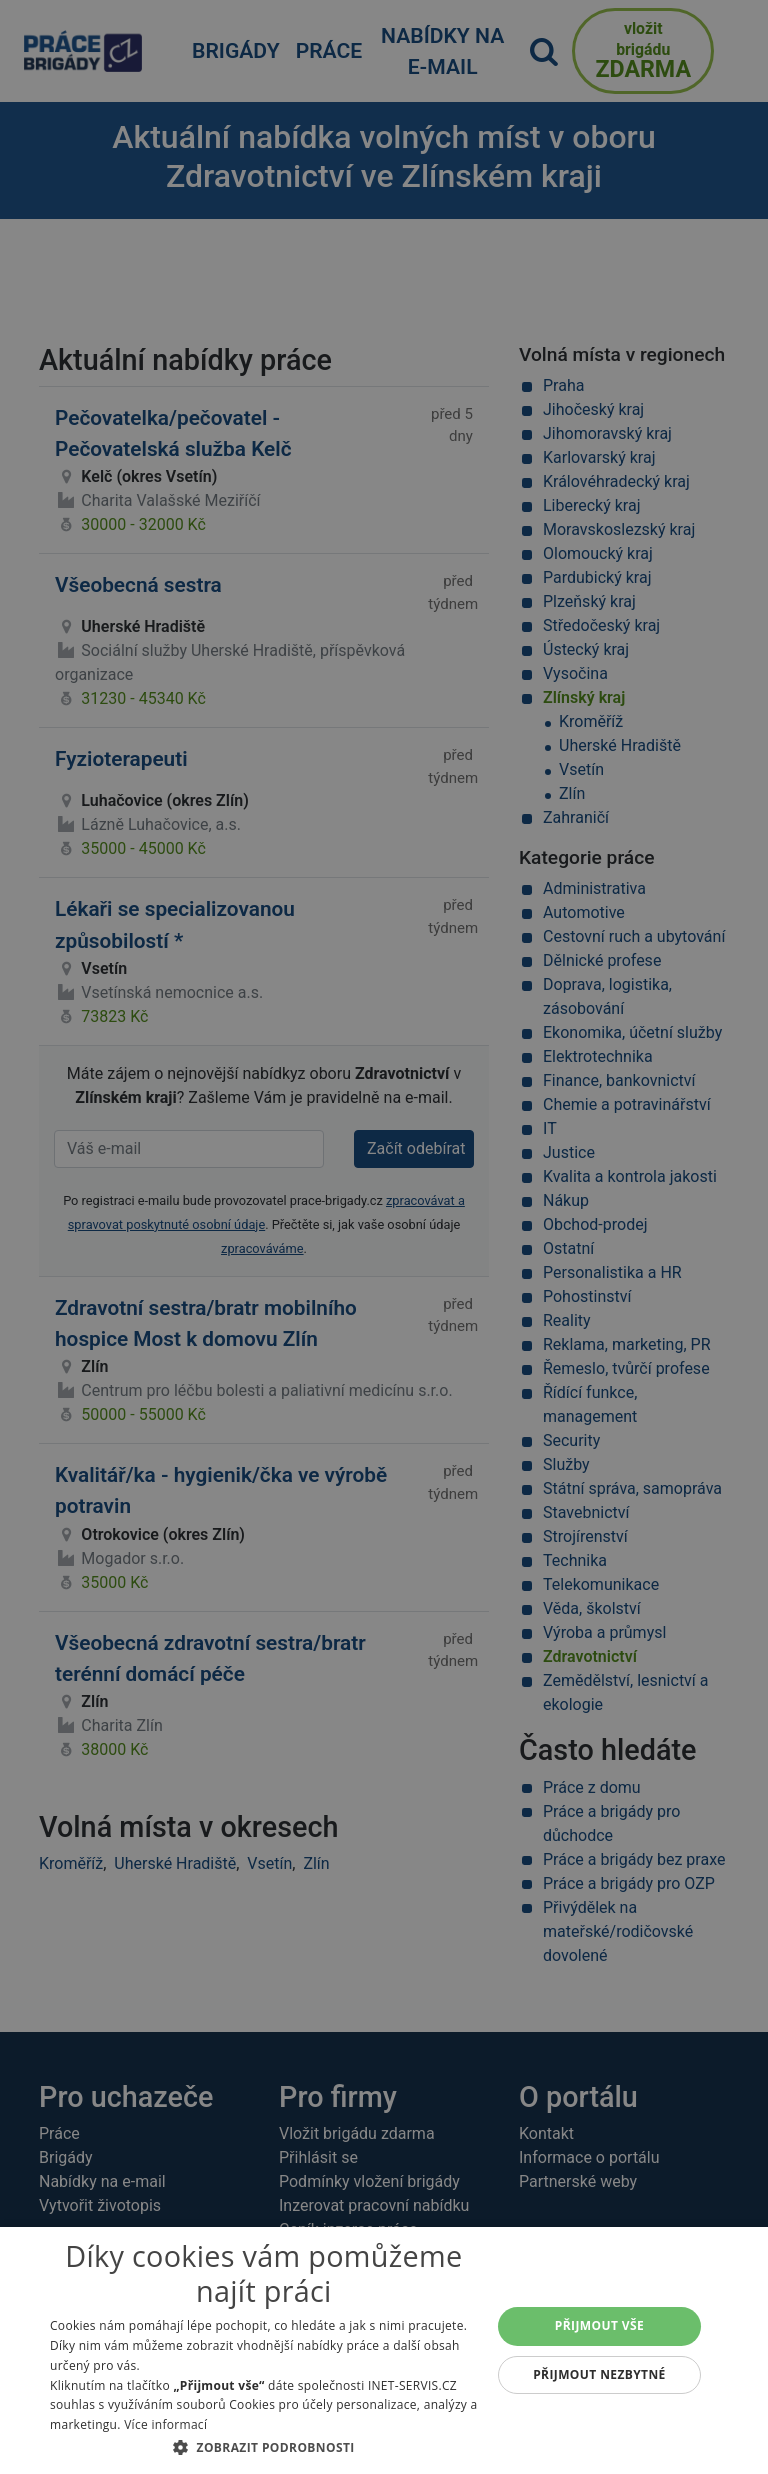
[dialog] (384, 2350)
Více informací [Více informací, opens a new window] (165, 2424)
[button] (264, 2447)
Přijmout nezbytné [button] (599, 2374)
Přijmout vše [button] (599, 2325)
